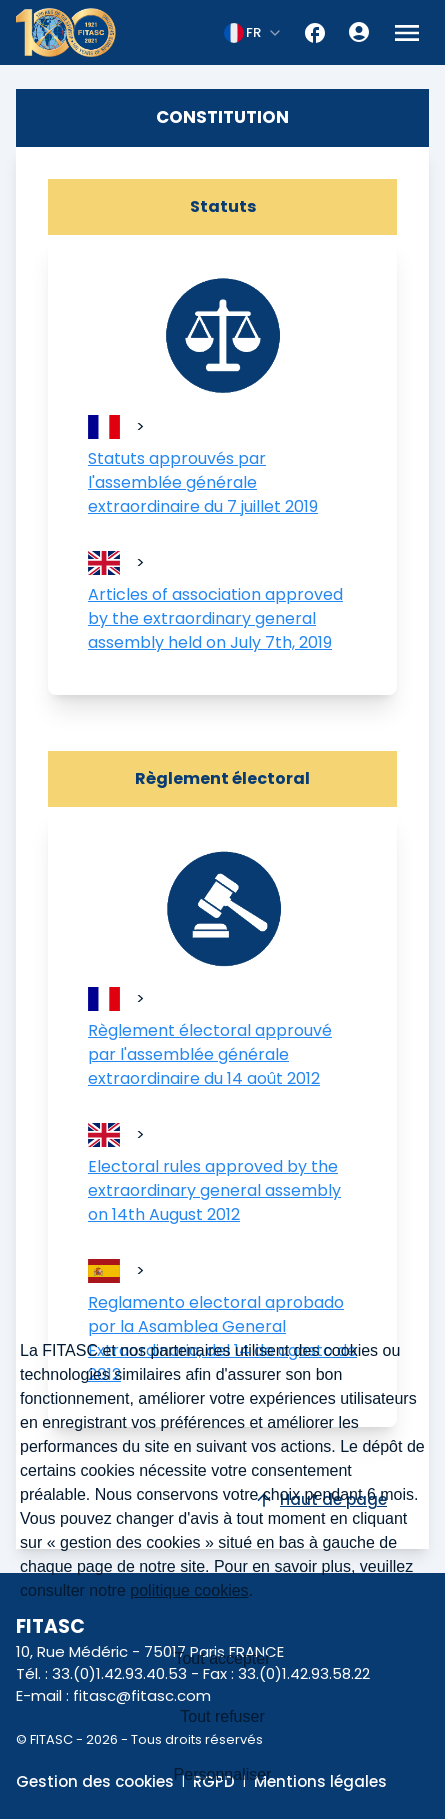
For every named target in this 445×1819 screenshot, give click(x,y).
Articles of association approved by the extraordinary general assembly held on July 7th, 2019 (215, 618)
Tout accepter (222, 1658)
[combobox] (253, 33)
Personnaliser (223, 1774)
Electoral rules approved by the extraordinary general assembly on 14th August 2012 (214, 1190)
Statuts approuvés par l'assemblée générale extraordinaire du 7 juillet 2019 (203, 482)
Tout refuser (222, 1716)
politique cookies (189, 1590)
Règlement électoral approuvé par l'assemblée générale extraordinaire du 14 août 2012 (210, 1054)
